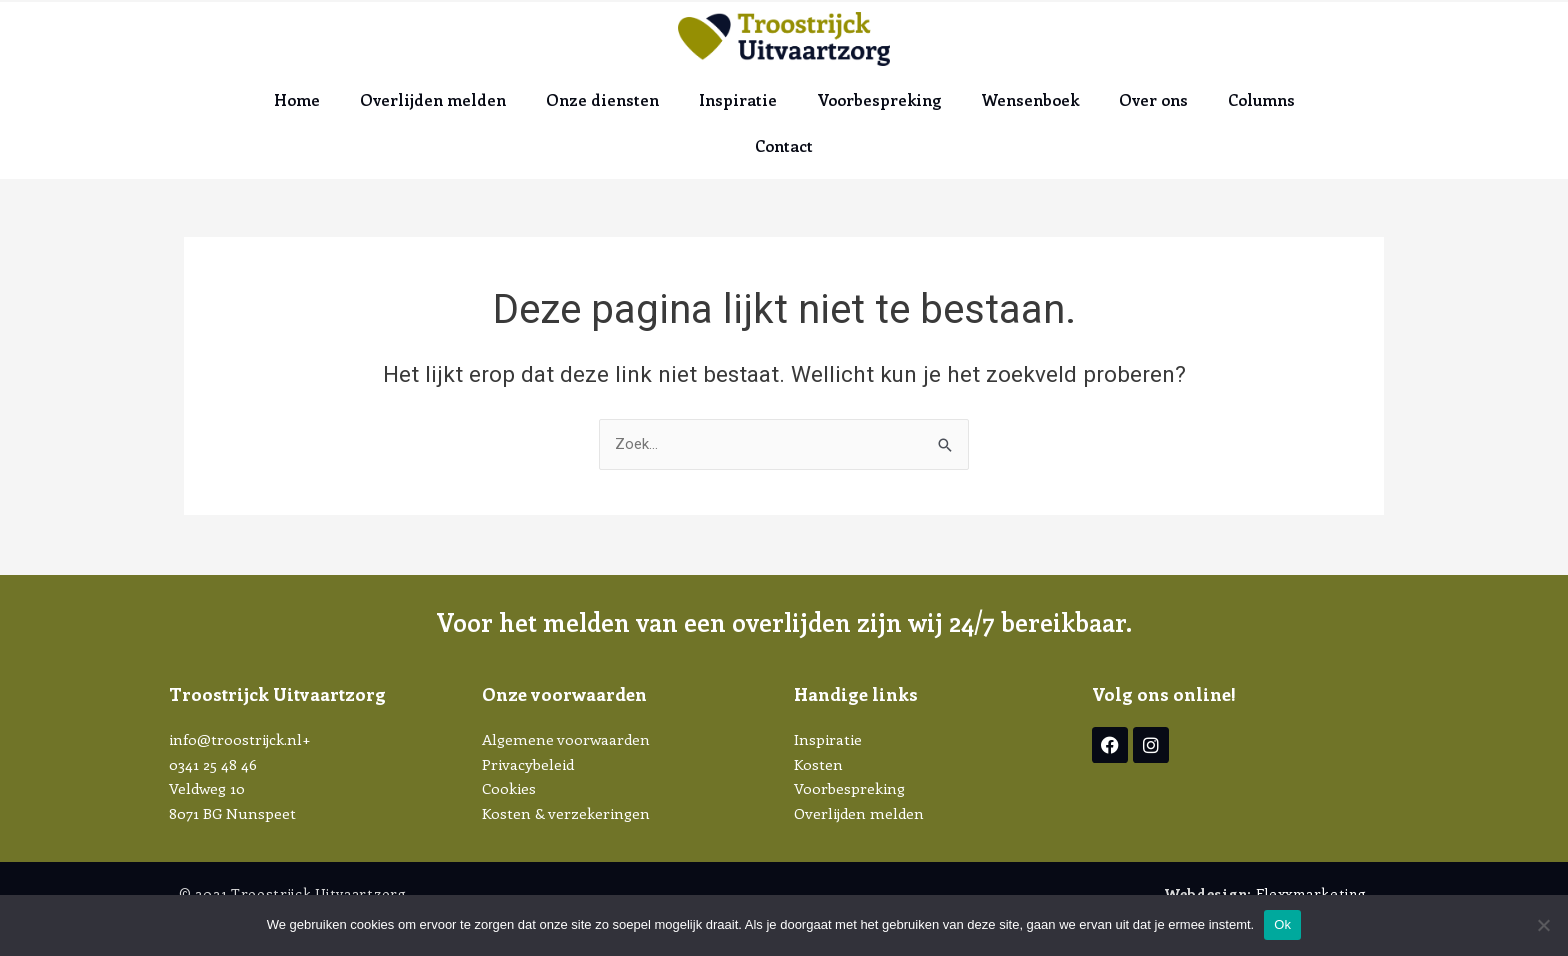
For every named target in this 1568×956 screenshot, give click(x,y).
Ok (1282, 924)
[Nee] (1543, 925)
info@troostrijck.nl (235, 739)
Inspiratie (738, 99)
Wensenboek (1030, 99)
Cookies (509, 789)
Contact (784, 145)
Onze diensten (602, 99)
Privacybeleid (528, 764)
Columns (1261, 99)
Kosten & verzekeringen (566, 813)
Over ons (1153, 99)
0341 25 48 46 (213, 764)
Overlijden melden (433, 99)
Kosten (818, 764)
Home (297, 99)
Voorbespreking (879, 99)
